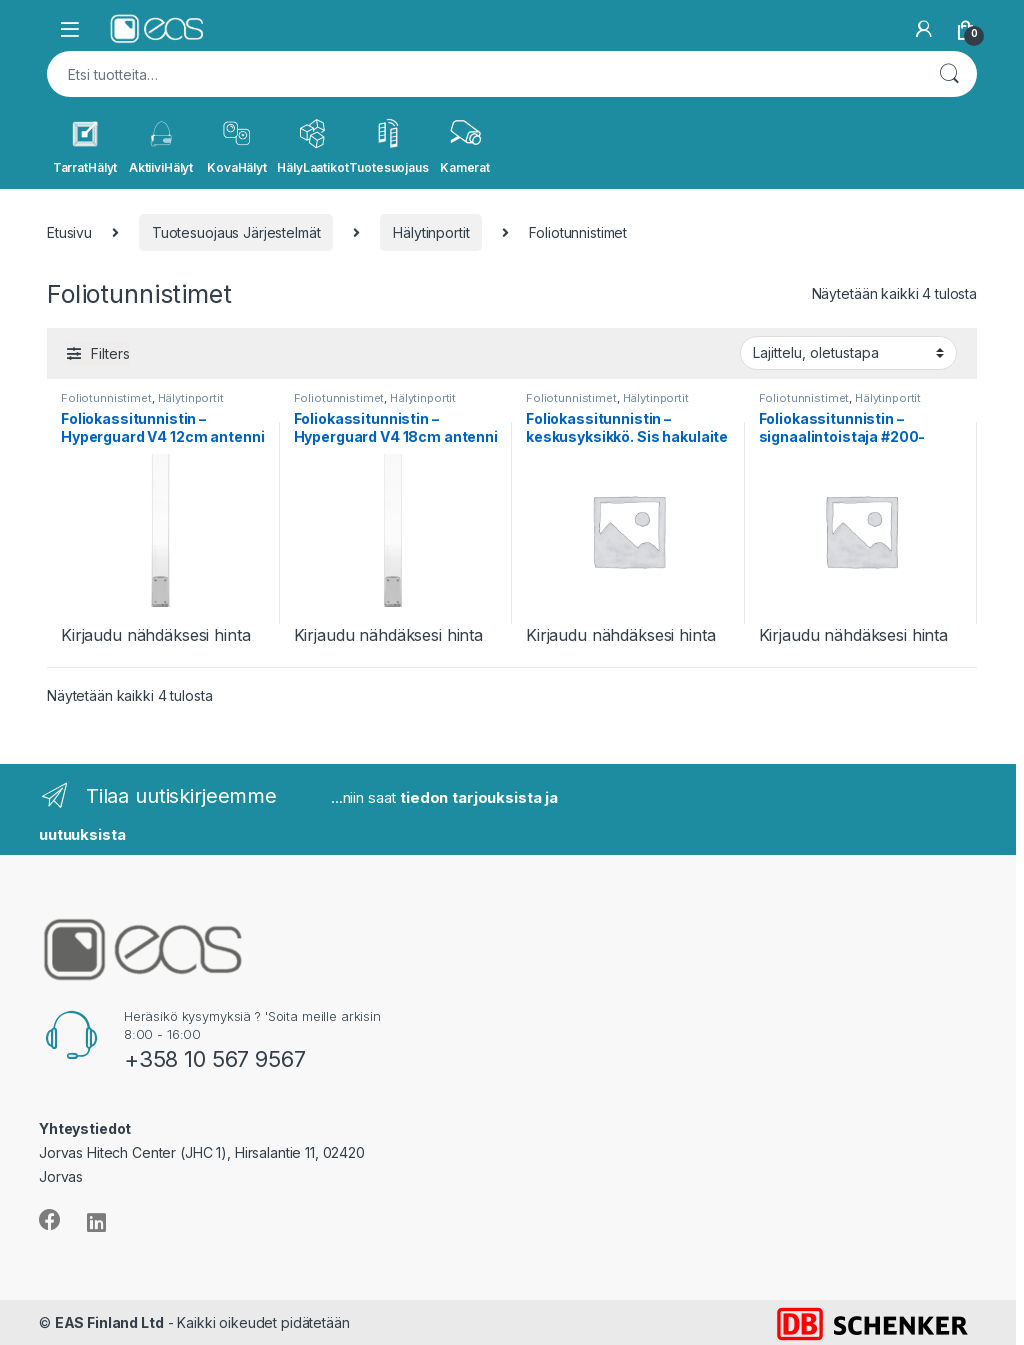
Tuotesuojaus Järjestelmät (236, 232)
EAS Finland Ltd (109, 1322)
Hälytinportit (431, 232)
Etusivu (69, 232)
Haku (949, 74)
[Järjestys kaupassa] (848, 353)
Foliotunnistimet (106, 398)
